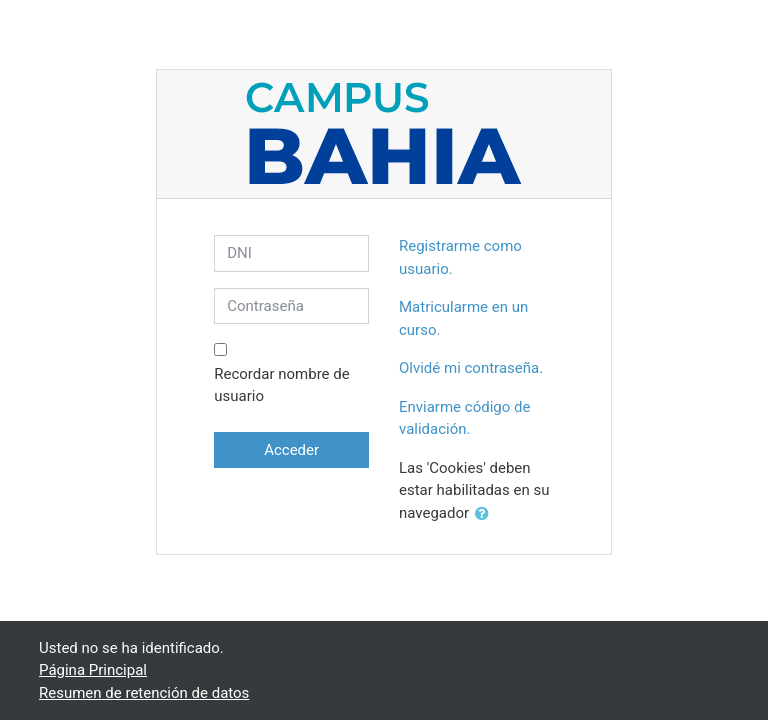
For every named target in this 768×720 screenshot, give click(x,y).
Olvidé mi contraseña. (471, 368)
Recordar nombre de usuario (281, 385)
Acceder (291, 450)
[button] (486, 514)
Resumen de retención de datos (144, 693)
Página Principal (93, 670)
